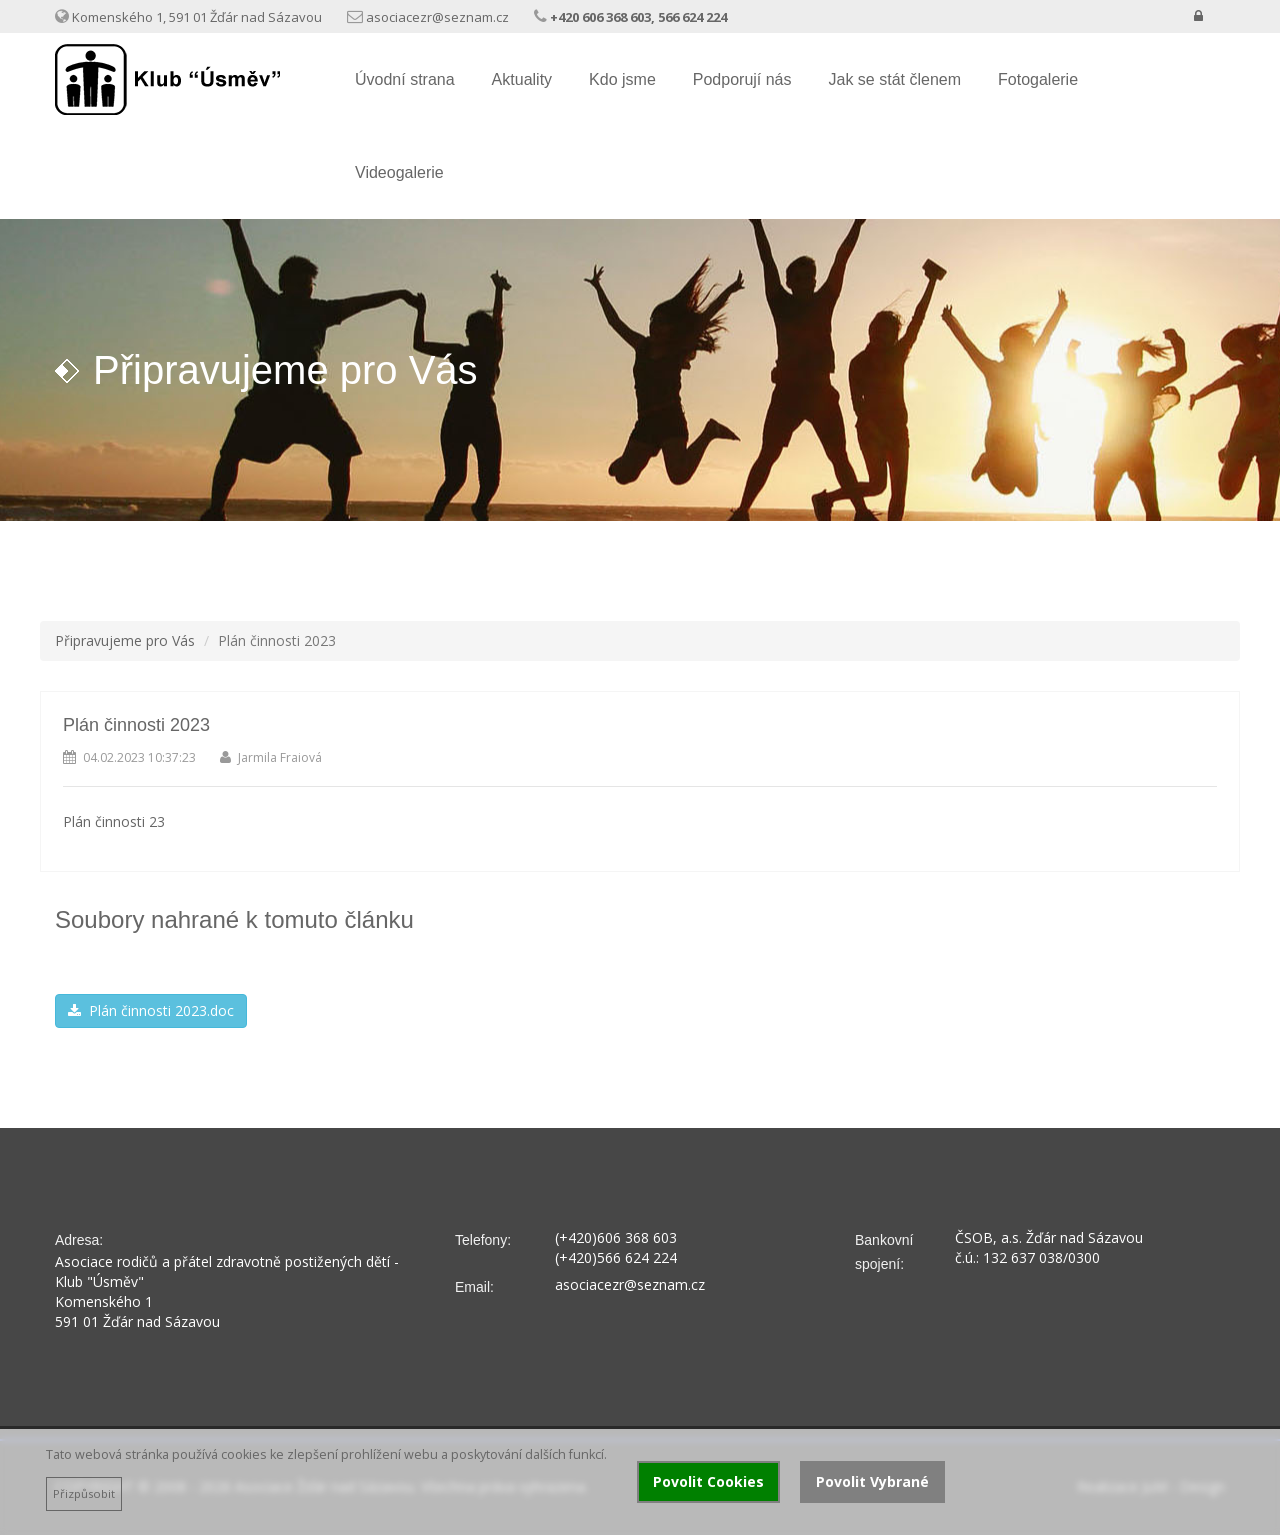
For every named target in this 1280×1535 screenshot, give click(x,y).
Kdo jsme (622, 79)
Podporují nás (742, 79)
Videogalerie (399, 172)
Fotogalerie (1038, 79)
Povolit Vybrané (872, 1481)
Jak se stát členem (895, 79)
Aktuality (522, 79)
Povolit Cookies (708, 1481)
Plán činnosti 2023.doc (151, 1010)
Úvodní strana (405, 79)
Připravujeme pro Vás (125, 640)
